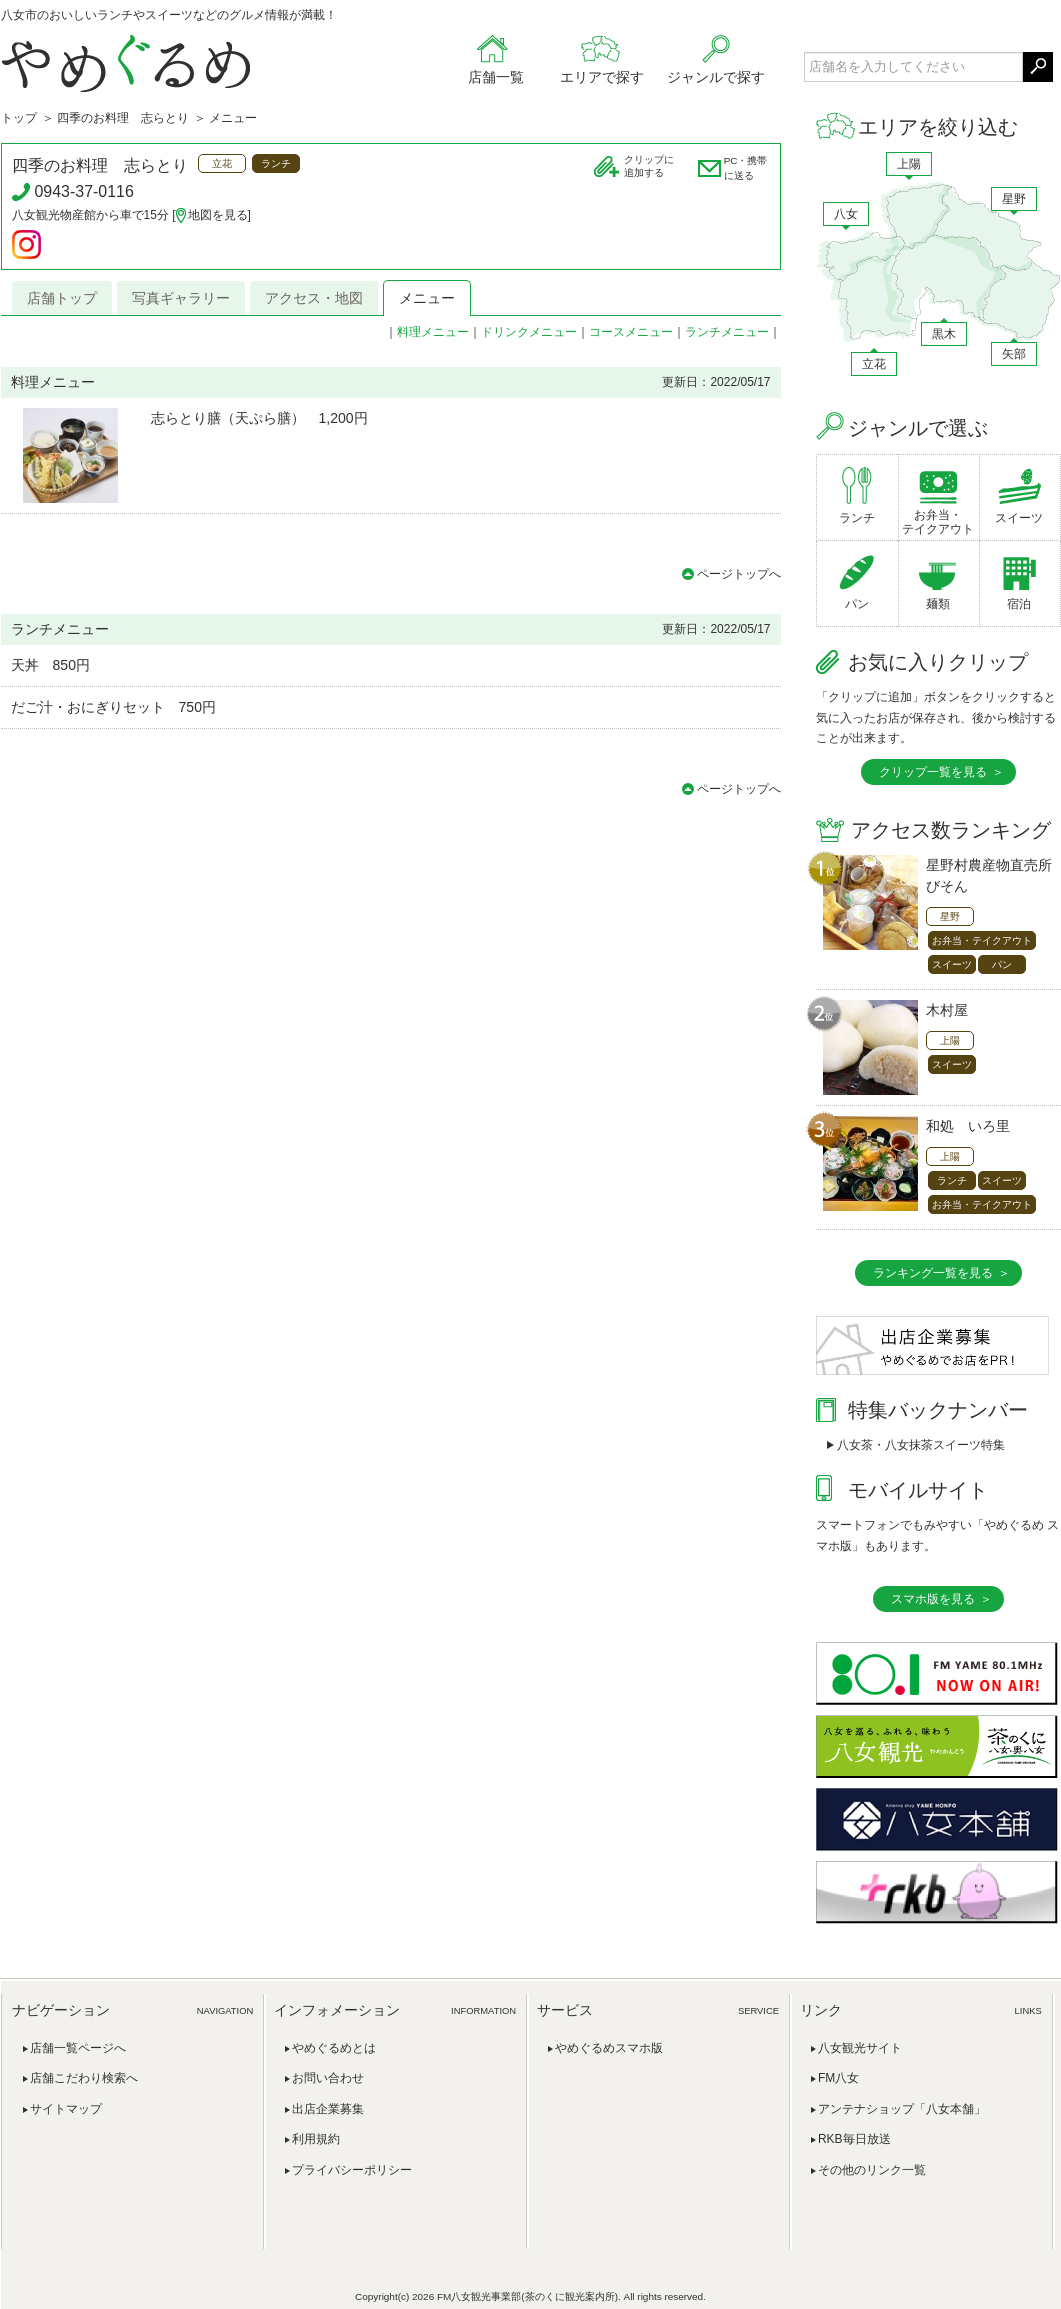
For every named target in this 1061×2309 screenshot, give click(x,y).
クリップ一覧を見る (933, 772)
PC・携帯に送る (746, 168)
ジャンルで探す (716, 77)
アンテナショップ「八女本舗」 (902, 2109)
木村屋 (947, 1010)
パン (857, 604)
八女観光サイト (860, 2048)
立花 (874, 364)
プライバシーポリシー (352, 2170)
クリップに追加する (649, 166)
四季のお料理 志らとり (123, 118)
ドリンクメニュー (529, 332)
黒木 (944, 334)
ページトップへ (739, 574)
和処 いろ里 (968, 1126)
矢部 (1014, 354)
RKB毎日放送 (854, 2139)
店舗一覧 (496, 77)
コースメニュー (631, 332)
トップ (19, 118)
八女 (846, 214)
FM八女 (838, 2078)
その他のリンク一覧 (872, 2170)
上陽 (909, 164)
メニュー (427, 298)
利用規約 (316, 2139)
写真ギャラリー (181, 298)
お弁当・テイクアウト (938, 522)
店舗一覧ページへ (78, 2048)
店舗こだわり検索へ (84, 2078)
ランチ (857, 518)
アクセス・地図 (314, 298)
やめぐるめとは (334, 2048)
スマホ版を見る (933, 1599)
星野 (1014, 199)
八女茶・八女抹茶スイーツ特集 (921, 1445)
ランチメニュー (727, 332)
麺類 (938, 604)
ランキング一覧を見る (933, 1273)
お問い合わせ (328, 2078)
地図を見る (218, 215)
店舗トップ (62, 298)
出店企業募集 (328, 2109)
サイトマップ (66, 2109)
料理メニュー (433, 332)
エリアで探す (602, 77)
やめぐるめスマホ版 (609, 2048)
